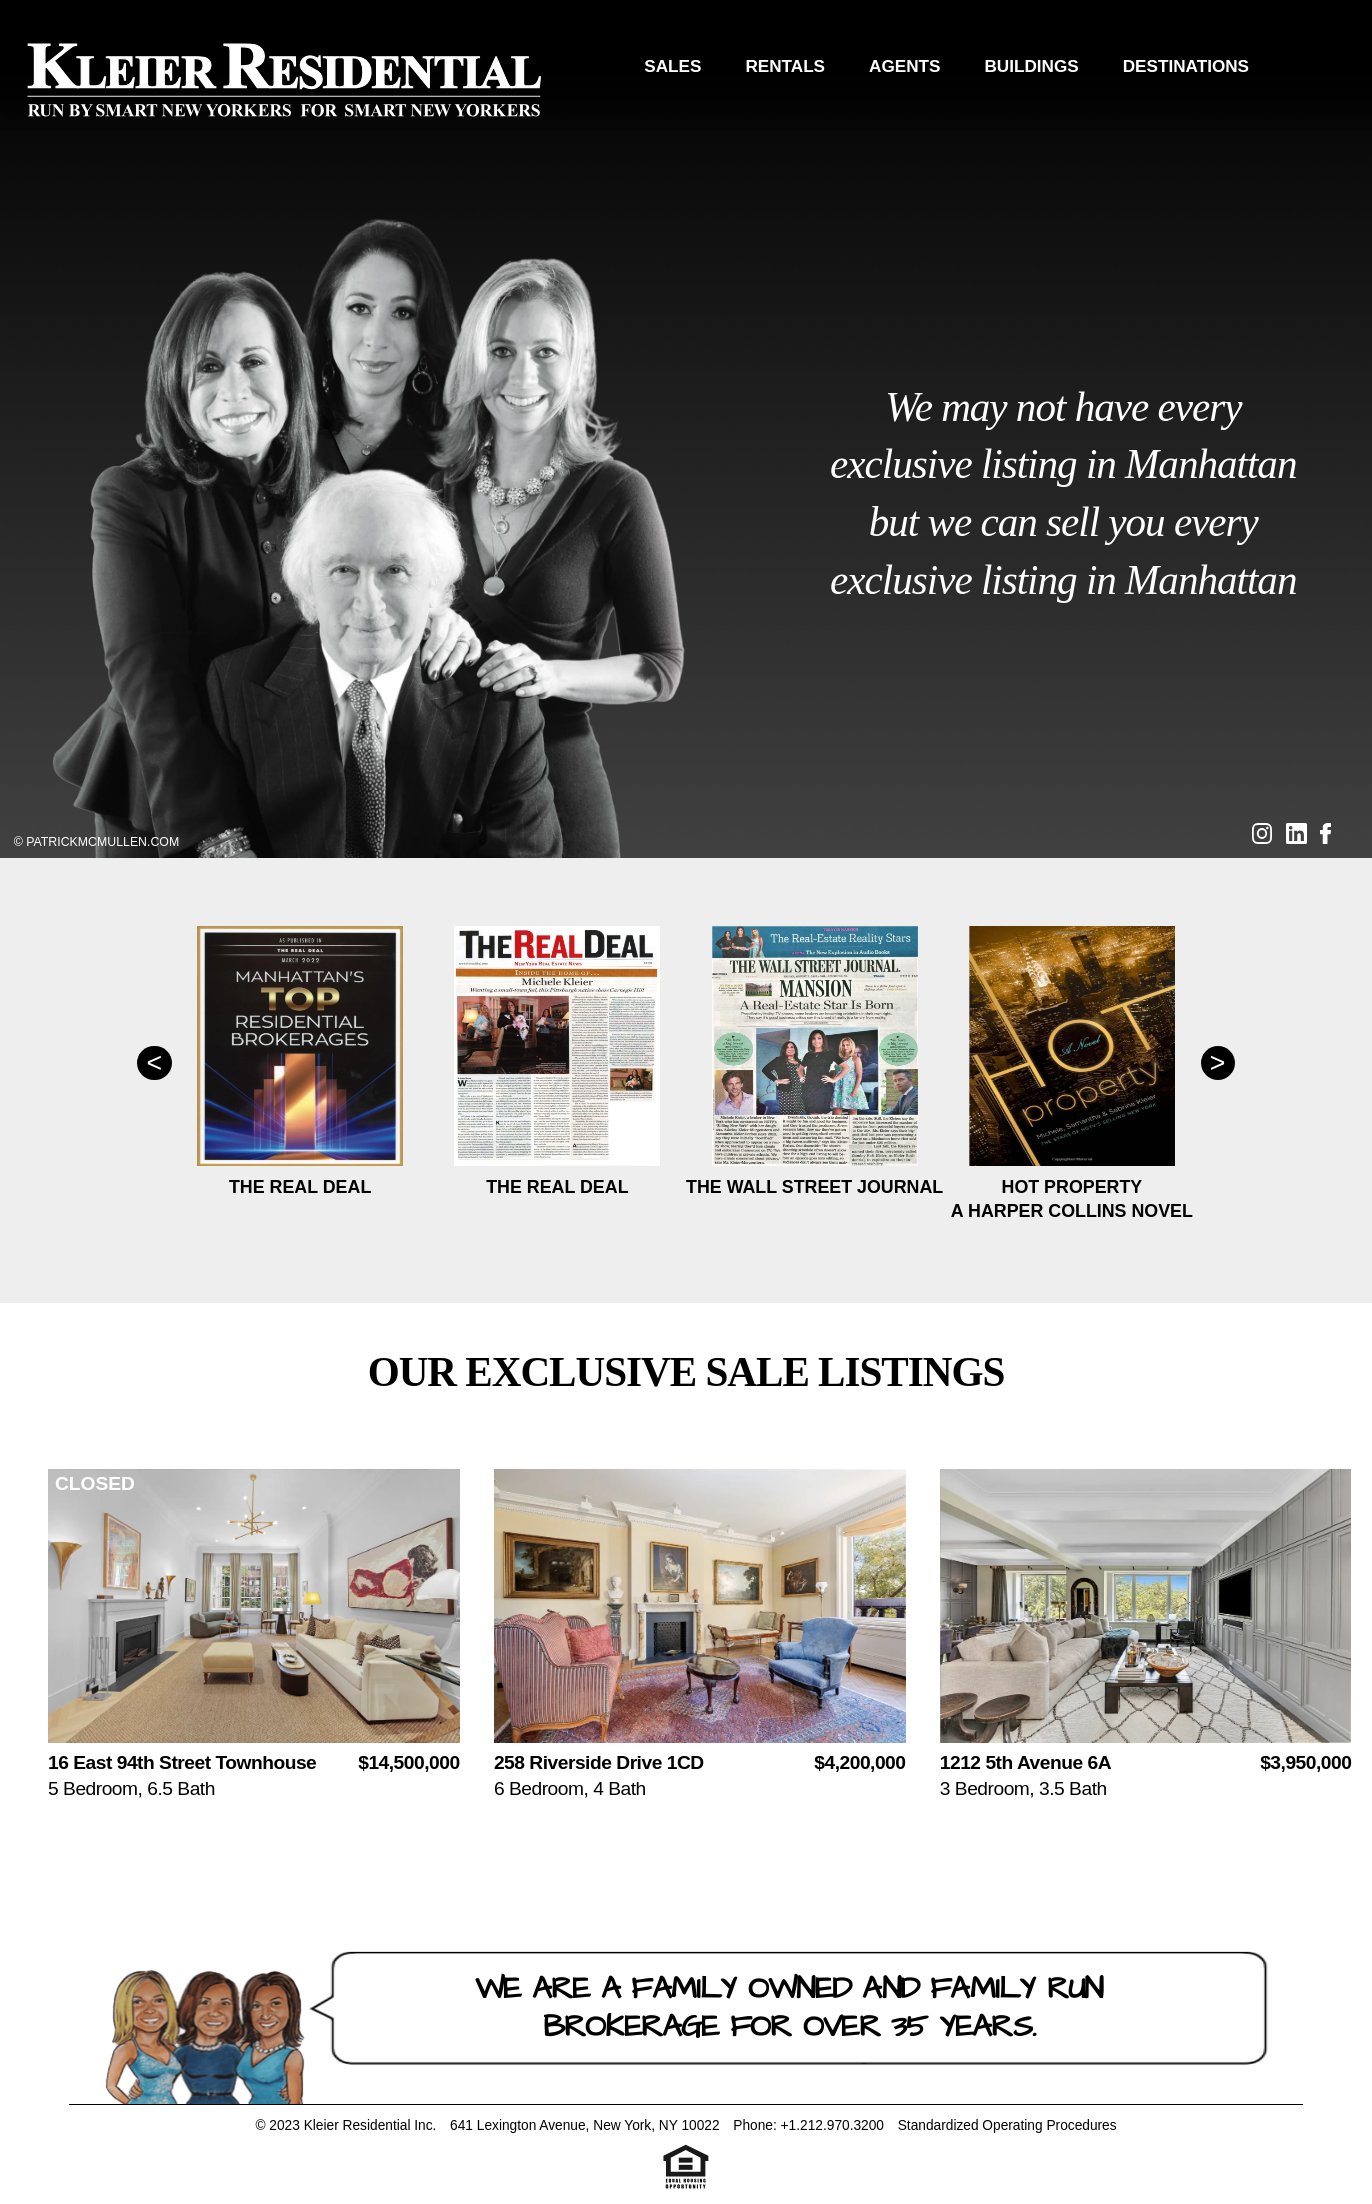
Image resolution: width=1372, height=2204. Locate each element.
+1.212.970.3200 (832, 2125)
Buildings (1031, 66)
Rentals (785, 66)
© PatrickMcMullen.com (96, 842)
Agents (904, 66)
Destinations (1186, 66)
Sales (672, 66)
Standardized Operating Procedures (1007, 2125)
